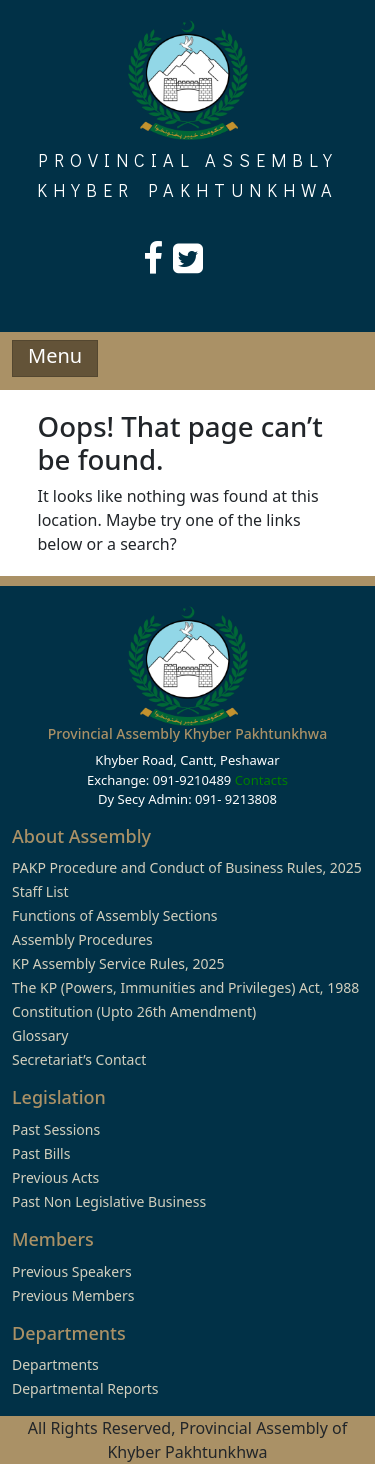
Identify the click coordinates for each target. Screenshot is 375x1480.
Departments (55, 1364)
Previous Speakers (72, 1271)
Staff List (40, 891)
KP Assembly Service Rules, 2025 (118, 963)
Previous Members (73, 1295)
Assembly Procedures (82, 939)
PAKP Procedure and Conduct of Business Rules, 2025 (187, 867)
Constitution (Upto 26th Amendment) (134, 1011)
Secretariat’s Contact (79, 1059)
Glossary (40, 1035)
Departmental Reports (85, 1388)
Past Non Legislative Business (109, 1201)
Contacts (261, 780)
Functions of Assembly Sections (115, 915)
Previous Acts (55, 1177)
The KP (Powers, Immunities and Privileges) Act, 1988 (185, 987)
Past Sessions (56, 1129)
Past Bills (41, 1153)
